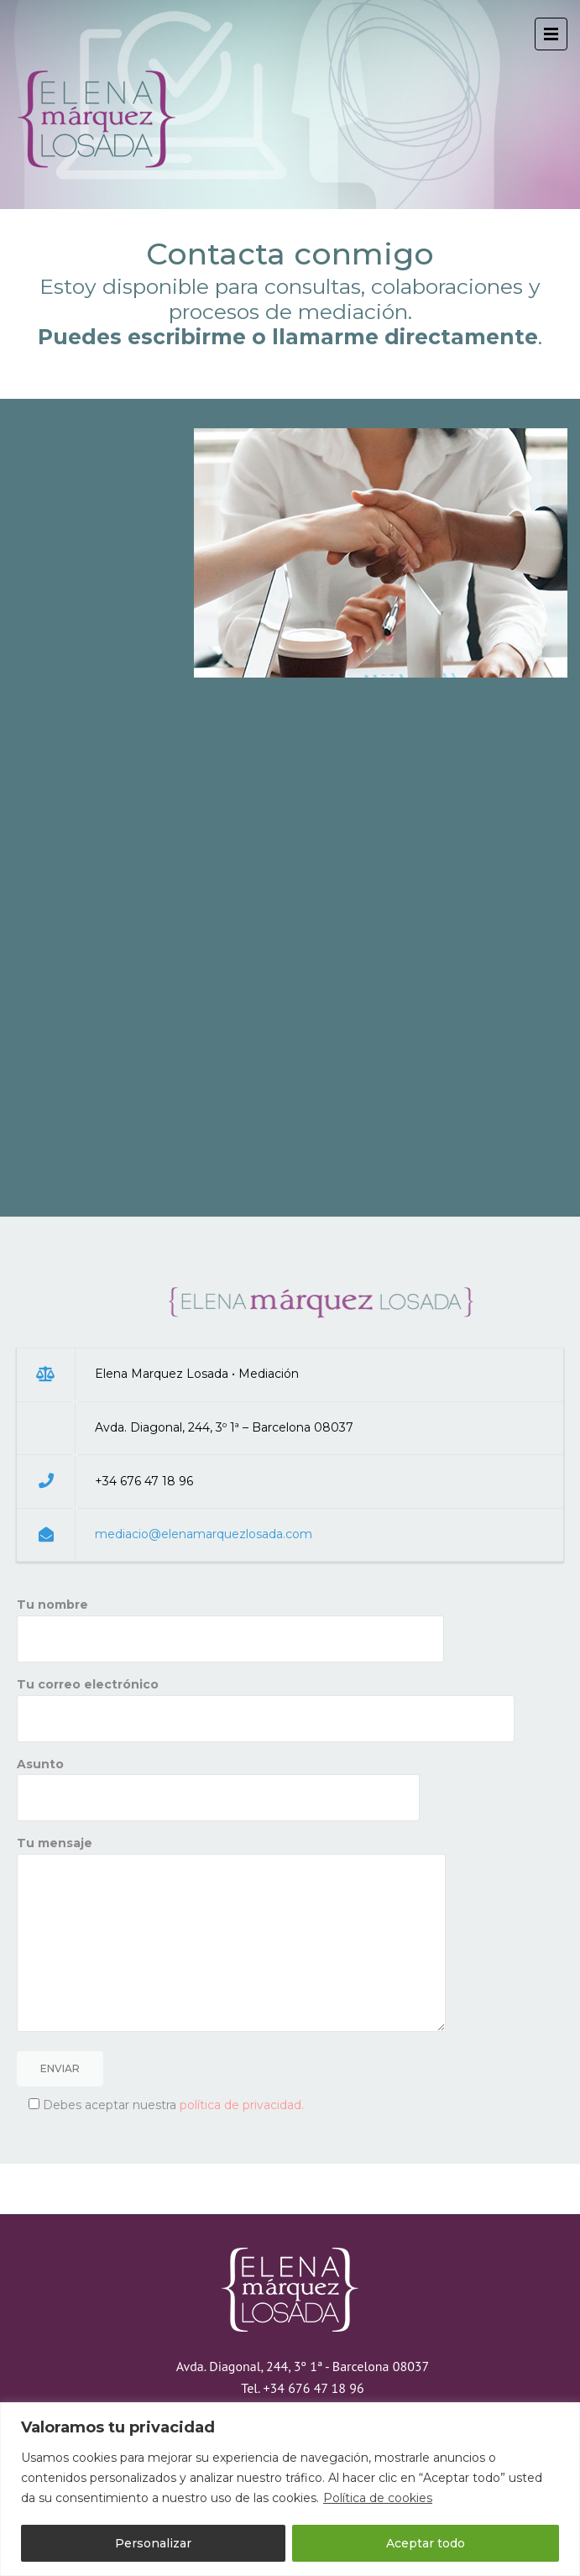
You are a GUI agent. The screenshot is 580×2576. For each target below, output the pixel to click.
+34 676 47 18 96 (313, 2388)
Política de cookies (377, 2497)
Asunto (218, 1781)
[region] (290, 2489)
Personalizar (153, 2543)
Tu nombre (230, 1621)
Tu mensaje (231, 1935)
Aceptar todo (425, 2543)
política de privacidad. (242, 2105)
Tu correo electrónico (266, 1701)
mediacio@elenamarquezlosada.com (203, 1534)
